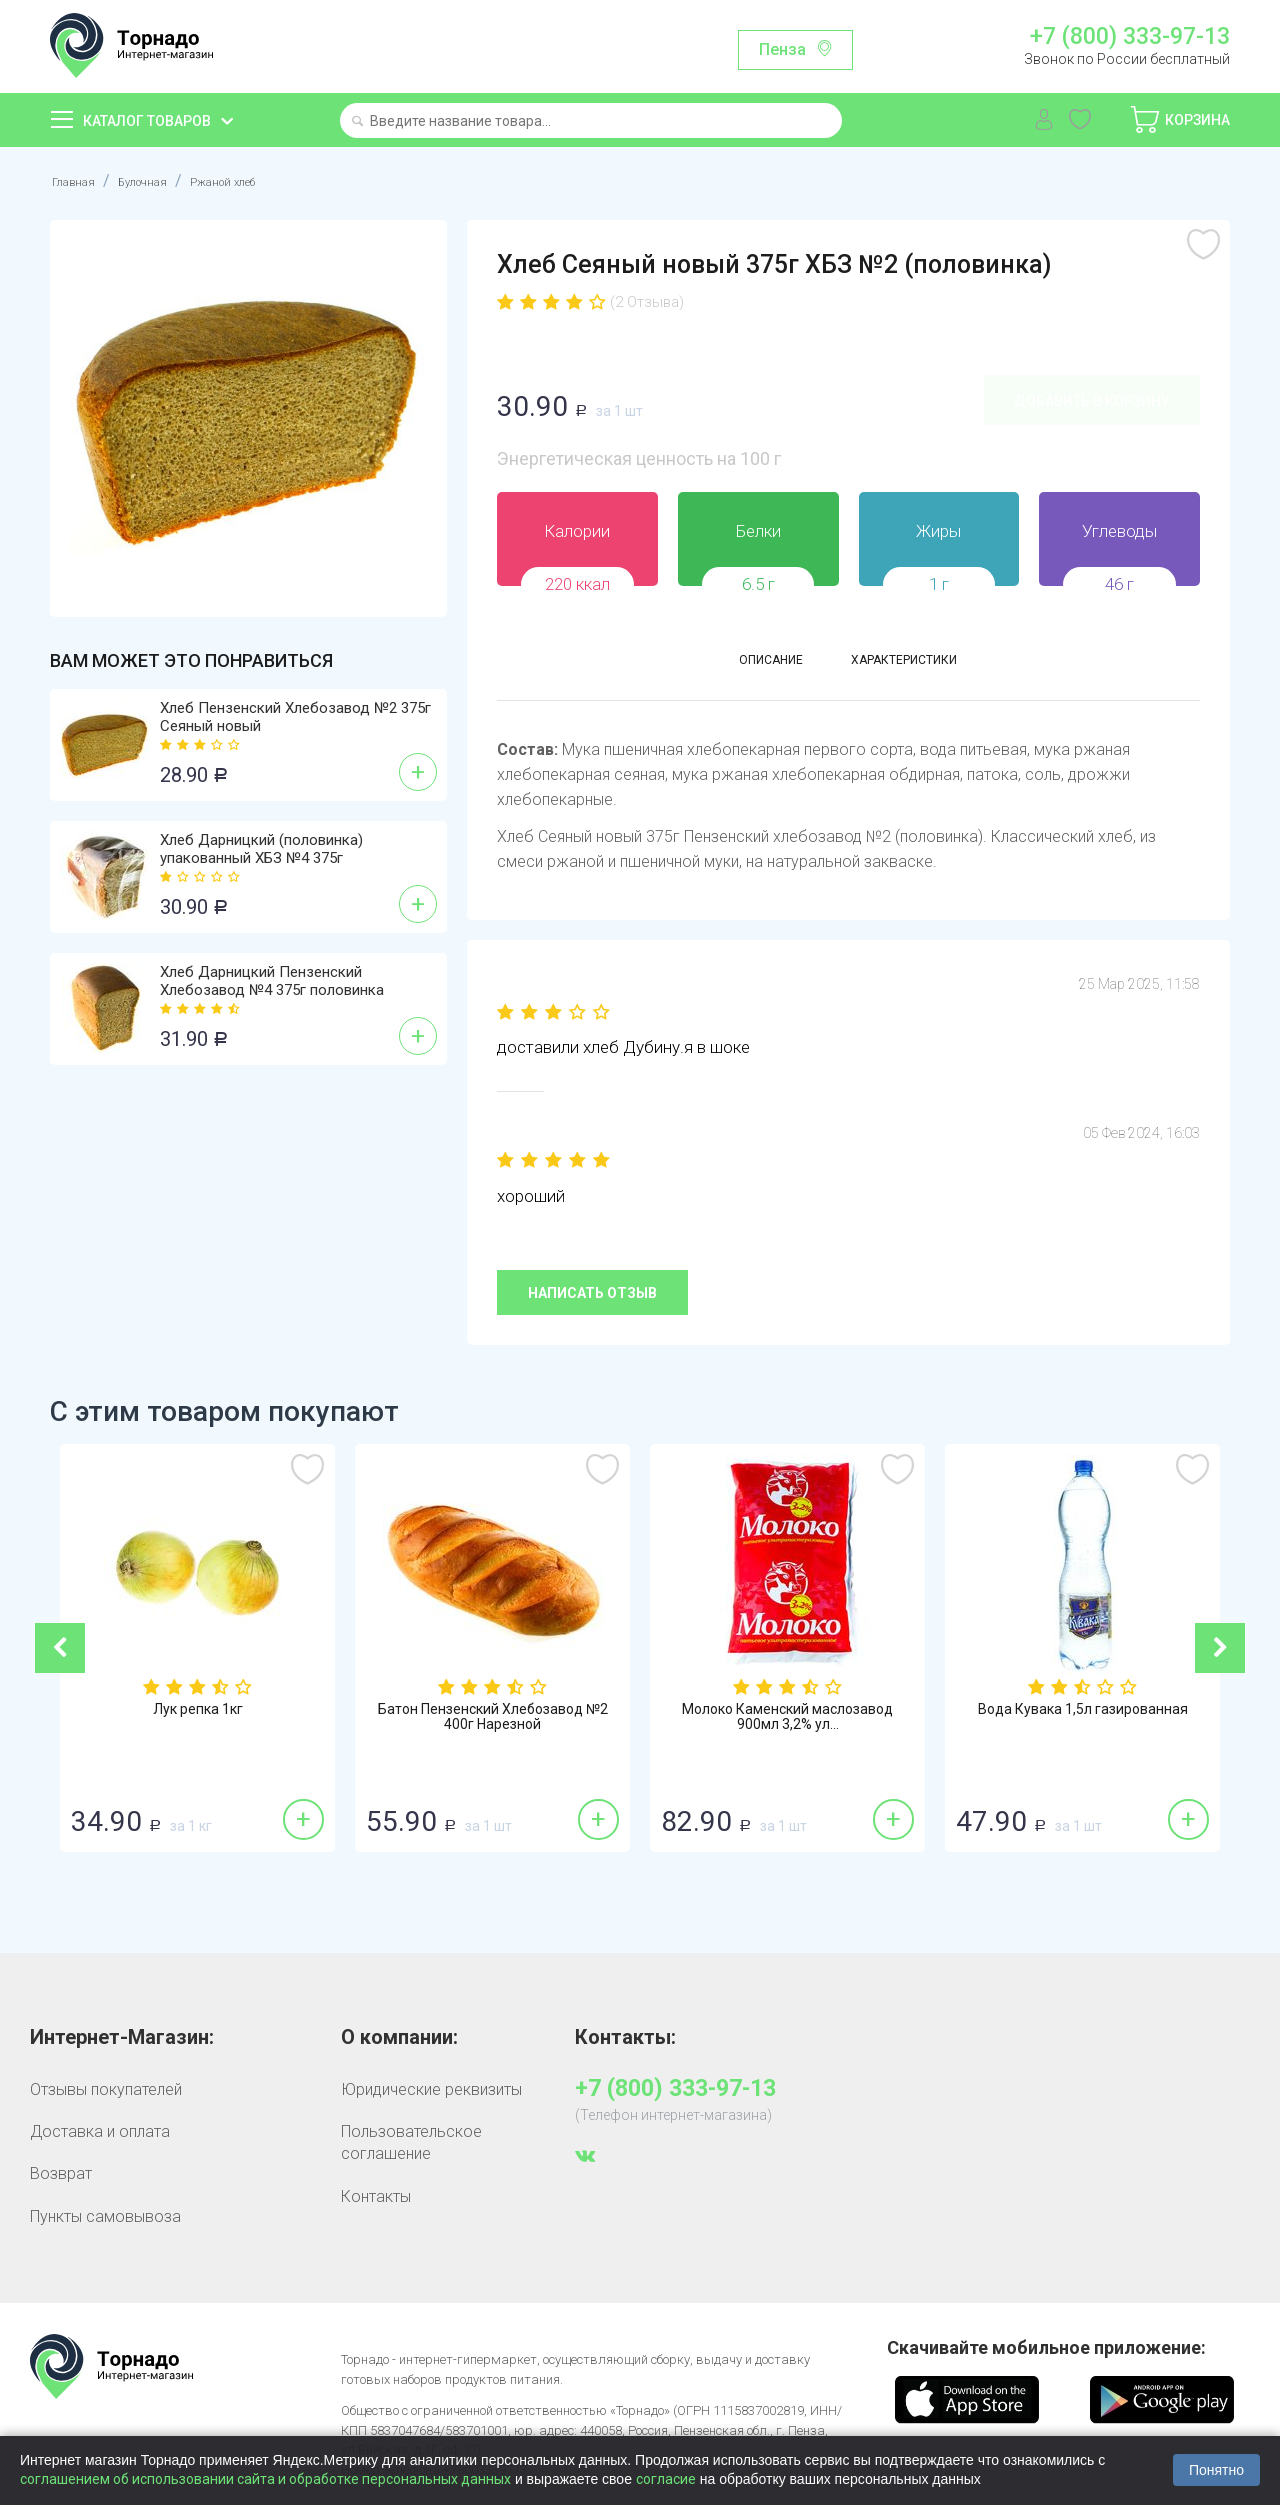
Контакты (376, 2196)
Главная (80, 180)
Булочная (166, 180)
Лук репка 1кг (323, 1711)
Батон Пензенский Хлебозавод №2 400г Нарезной (617, 1720)
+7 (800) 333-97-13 (1130, 37)
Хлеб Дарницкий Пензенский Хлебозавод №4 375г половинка (272, 981)
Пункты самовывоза (105, 2216)
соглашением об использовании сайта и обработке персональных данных (265, 2479)
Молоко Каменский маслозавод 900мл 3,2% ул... (912, 1720)
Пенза (782, 49)
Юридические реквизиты (431, 2089)
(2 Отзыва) (651, 302)
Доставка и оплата (100, 2131)
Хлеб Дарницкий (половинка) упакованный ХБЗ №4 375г (261, 849)
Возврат (61, 2173)
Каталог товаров (147, 121)
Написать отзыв (592, 1293)
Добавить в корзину (1092, 401)
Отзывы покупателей (106, 2089)
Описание (742, 664)
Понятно (1216, 2470)
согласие (666, 2479)
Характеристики (921, 664)
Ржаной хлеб (272, 180)
